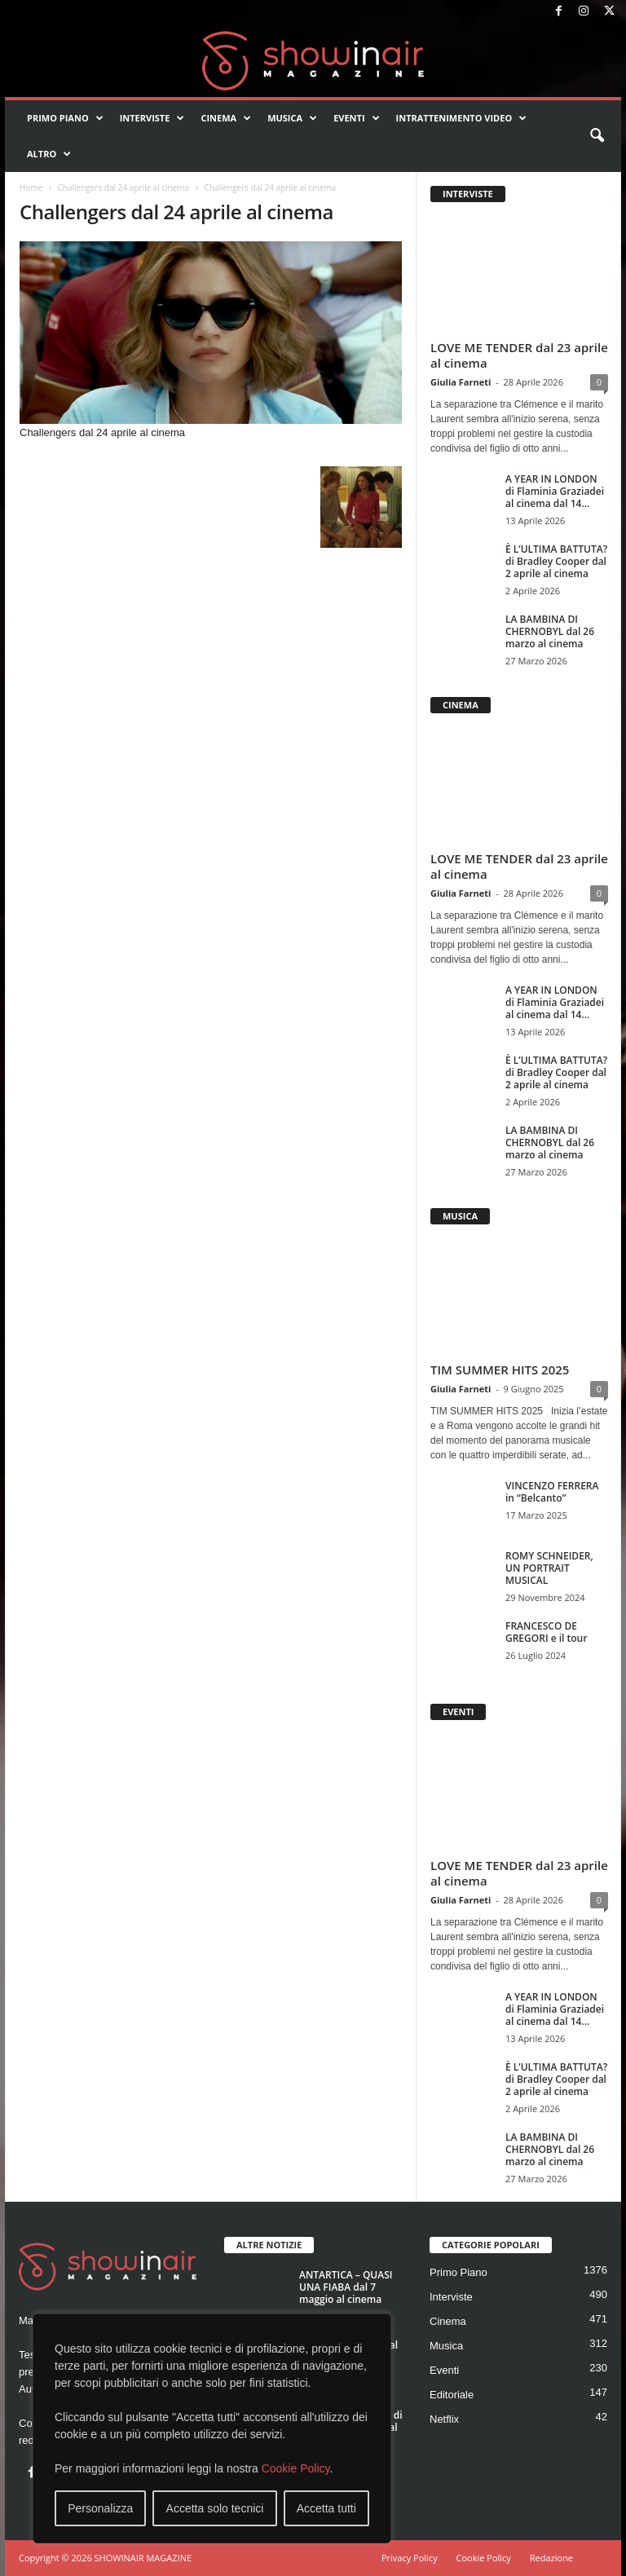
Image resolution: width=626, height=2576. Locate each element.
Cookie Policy (296, 2468)
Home (31, 187)
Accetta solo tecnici (215, 2508)
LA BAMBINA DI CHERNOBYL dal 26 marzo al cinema (549, 631)
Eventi (356, 118)
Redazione (551, 2558)
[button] (597, 136)
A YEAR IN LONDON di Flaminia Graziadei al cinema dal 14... (554, 491)
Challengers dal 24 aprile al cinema (123, 187)
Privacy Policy (409, 2558)
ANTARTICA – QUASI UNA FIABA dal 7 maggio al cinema (345, 2287)
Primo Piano (65, 118)
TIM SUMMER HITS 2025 (499, 1369)
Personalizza (100, 2508)
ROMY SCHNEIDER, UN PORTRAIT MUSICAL (549, 1568)
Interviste (152, 118)
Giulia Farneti (460, 382)
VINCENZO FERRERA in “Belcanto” (551, 1492)
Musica (292, 118)
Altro (49, 154)
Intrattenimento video (461, 118)
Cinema (226, 118)
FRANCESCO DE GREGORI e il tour (546, 1632)
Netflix (444, 2419)
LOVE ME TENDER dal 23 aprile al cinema (519, 355)
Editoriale (452, 2395)
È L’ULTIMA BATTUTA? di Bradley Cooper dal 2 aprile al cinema (556, 561)
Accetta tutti (326, 2508)
